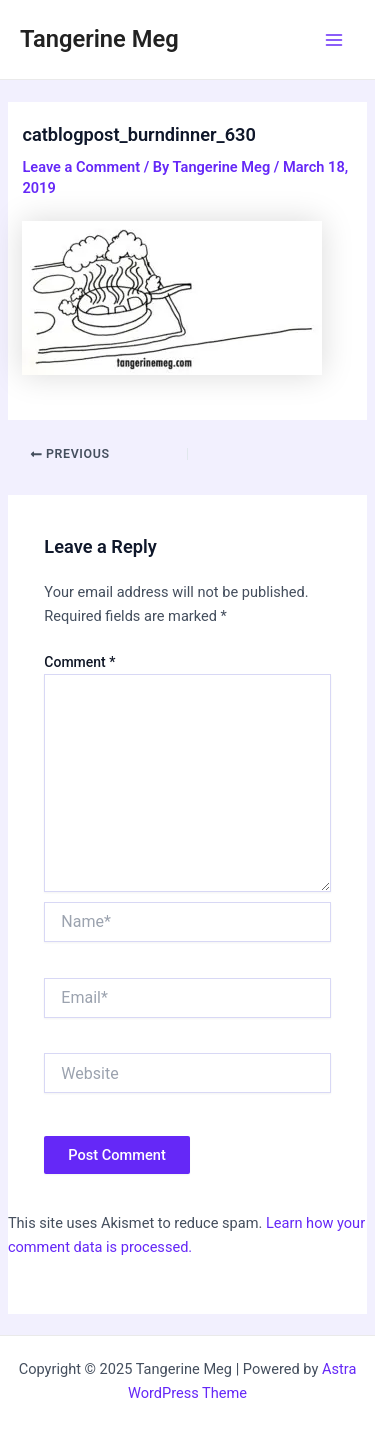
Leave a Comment (81, 167)
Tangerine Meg (99, 39)
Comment (79, 662)
